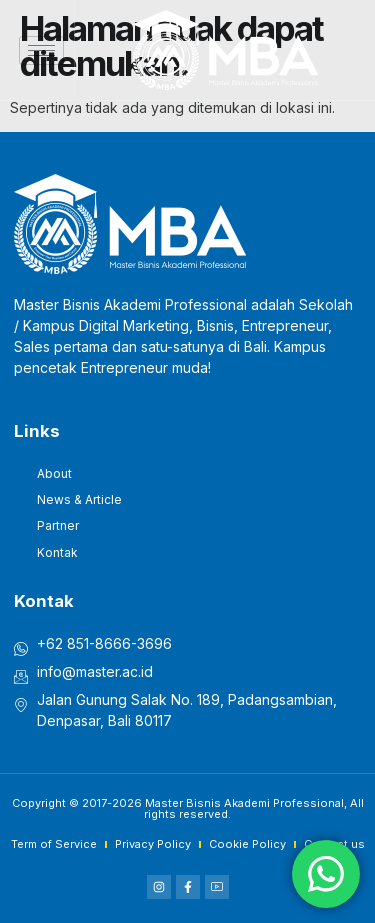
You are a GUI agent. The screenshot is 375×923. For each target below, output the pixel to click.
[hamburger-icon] (41, 50)
